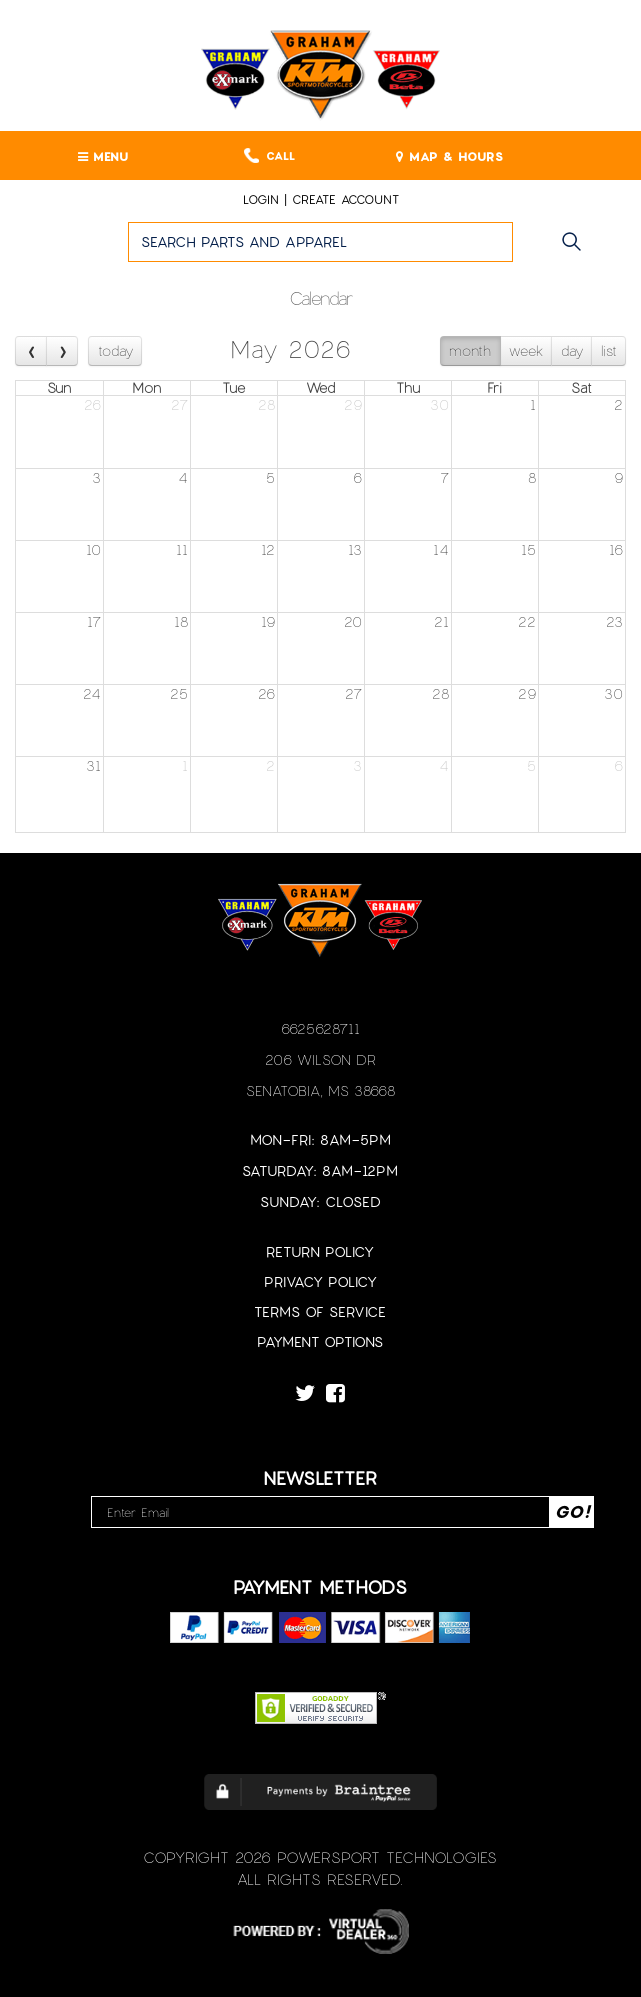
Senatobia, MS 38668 (320, 1090)
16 (616, 549)
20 (353, 621)
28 (266, 404)
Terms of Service (320, 1311)
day (572, 350)
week (526, 350)
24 (92, 693)
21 (441, 621)
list (609, 350)
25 (179, 693)
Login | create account (321, 199)
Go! (576, 251)
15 (528, 549)
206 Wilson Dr (320, 1059)
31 (93, 765)
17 (94, 621)
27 (179, 404)
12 (268, 549)
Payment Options (320, 1341)
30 (439, 404)
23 (614, 621)
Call (269, 155)
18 (181, 621)
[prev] (31, 350)
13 (355, 549)
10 (93, 549)
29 (353, 404)
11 (182, 549)
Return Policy (320, 1251)
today (115, 350)
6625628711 (320, 1028)
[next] (61, 350)
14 (441, 549)
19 (268, 621)
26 (92, 404)
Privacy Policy (320, 1281)
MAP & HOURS (449, 156)
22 (527, 621)
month (470, 350)
